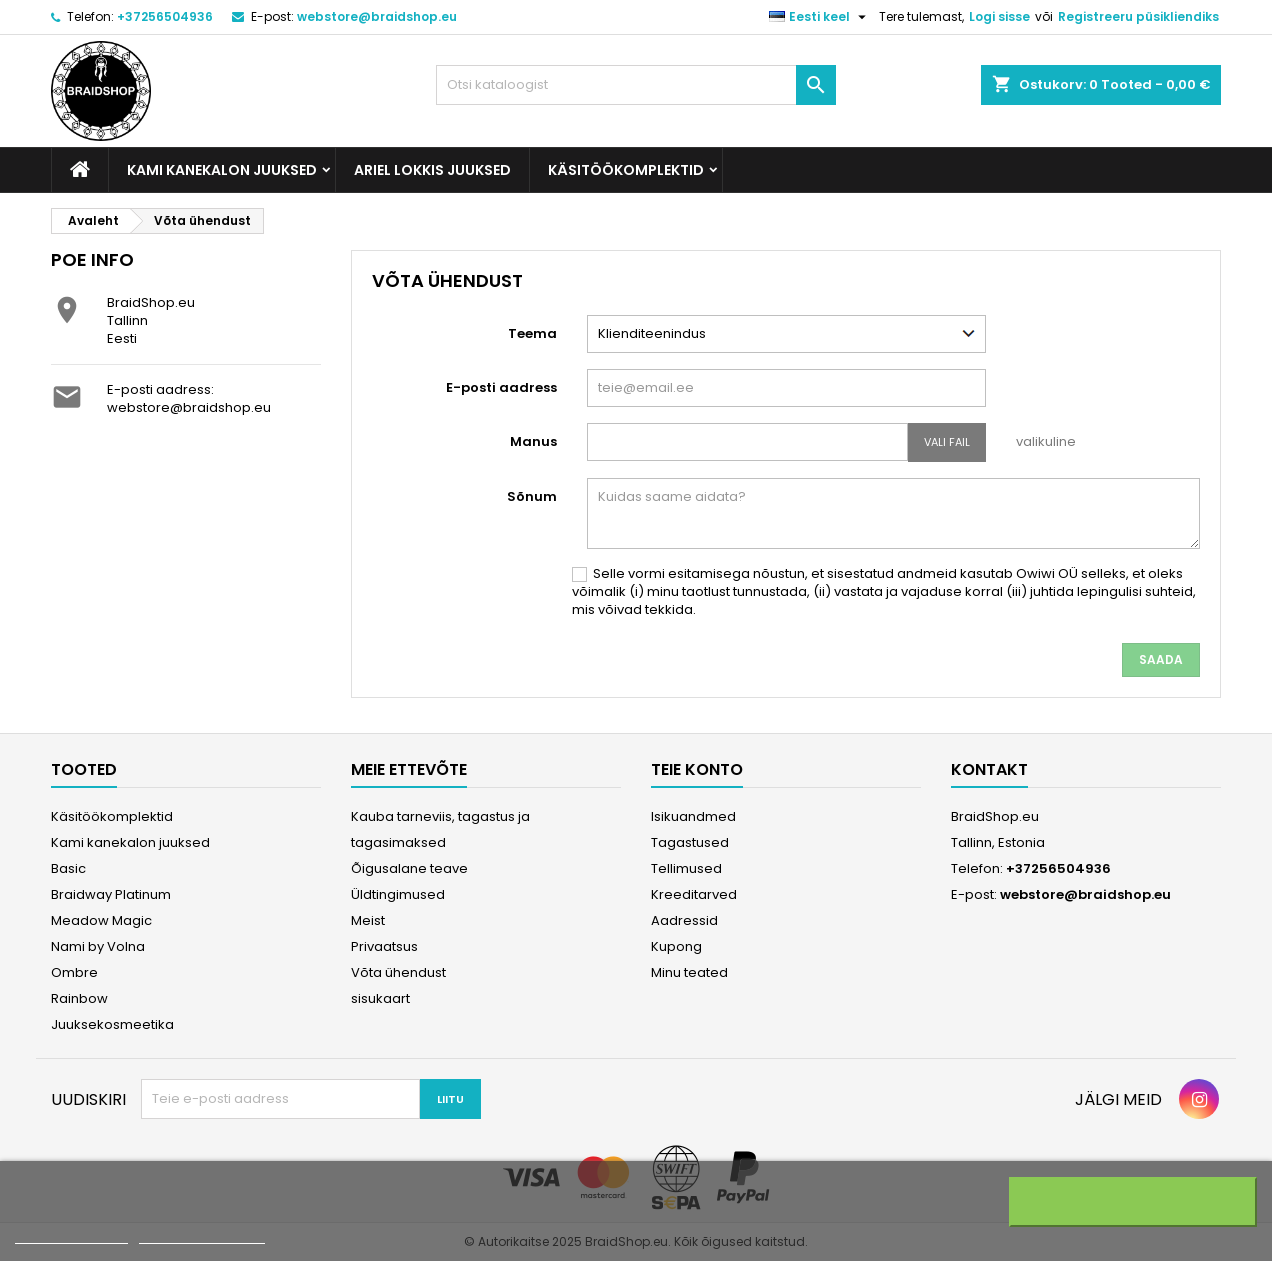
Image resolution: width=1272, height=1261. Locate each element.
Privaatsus (384, 946)
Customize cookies (202, 1234)
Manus (533, 441)
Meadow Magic (101, 920)
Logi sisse (999, 16)
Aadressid (684, 920)
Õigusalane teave (409, 868)
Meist (368, 920)
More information (71, 1234)
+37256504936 (165, 16)
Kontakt (989, 769)
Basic (68, 868)
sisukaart (380, 998)
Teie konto (697, 769)
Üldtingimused (398, 894)
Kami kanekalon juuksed (222, 170)
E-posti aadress (501, 387)
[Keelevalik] (820, 17)
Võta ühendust (398, 972)
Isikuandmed (693, 816)
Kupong (676, 946)
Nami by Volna (98, 946)
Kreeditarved (694, 894)
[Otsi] (636, 85)
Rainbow (79, 998)
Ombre (74, 972)
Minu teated (689, 972)
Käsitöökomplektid (626, 170)
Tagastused (690, 842)
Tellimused (686, 868)
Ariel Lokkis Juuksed (432, 170)
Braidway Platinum (111, 894)
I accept (1133, 1202)
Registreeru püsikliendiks (1138, 16)
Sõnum (532, 496)
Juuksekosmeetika (112, 1024)
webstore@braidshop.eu (377, 16)
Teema (532, 333)
